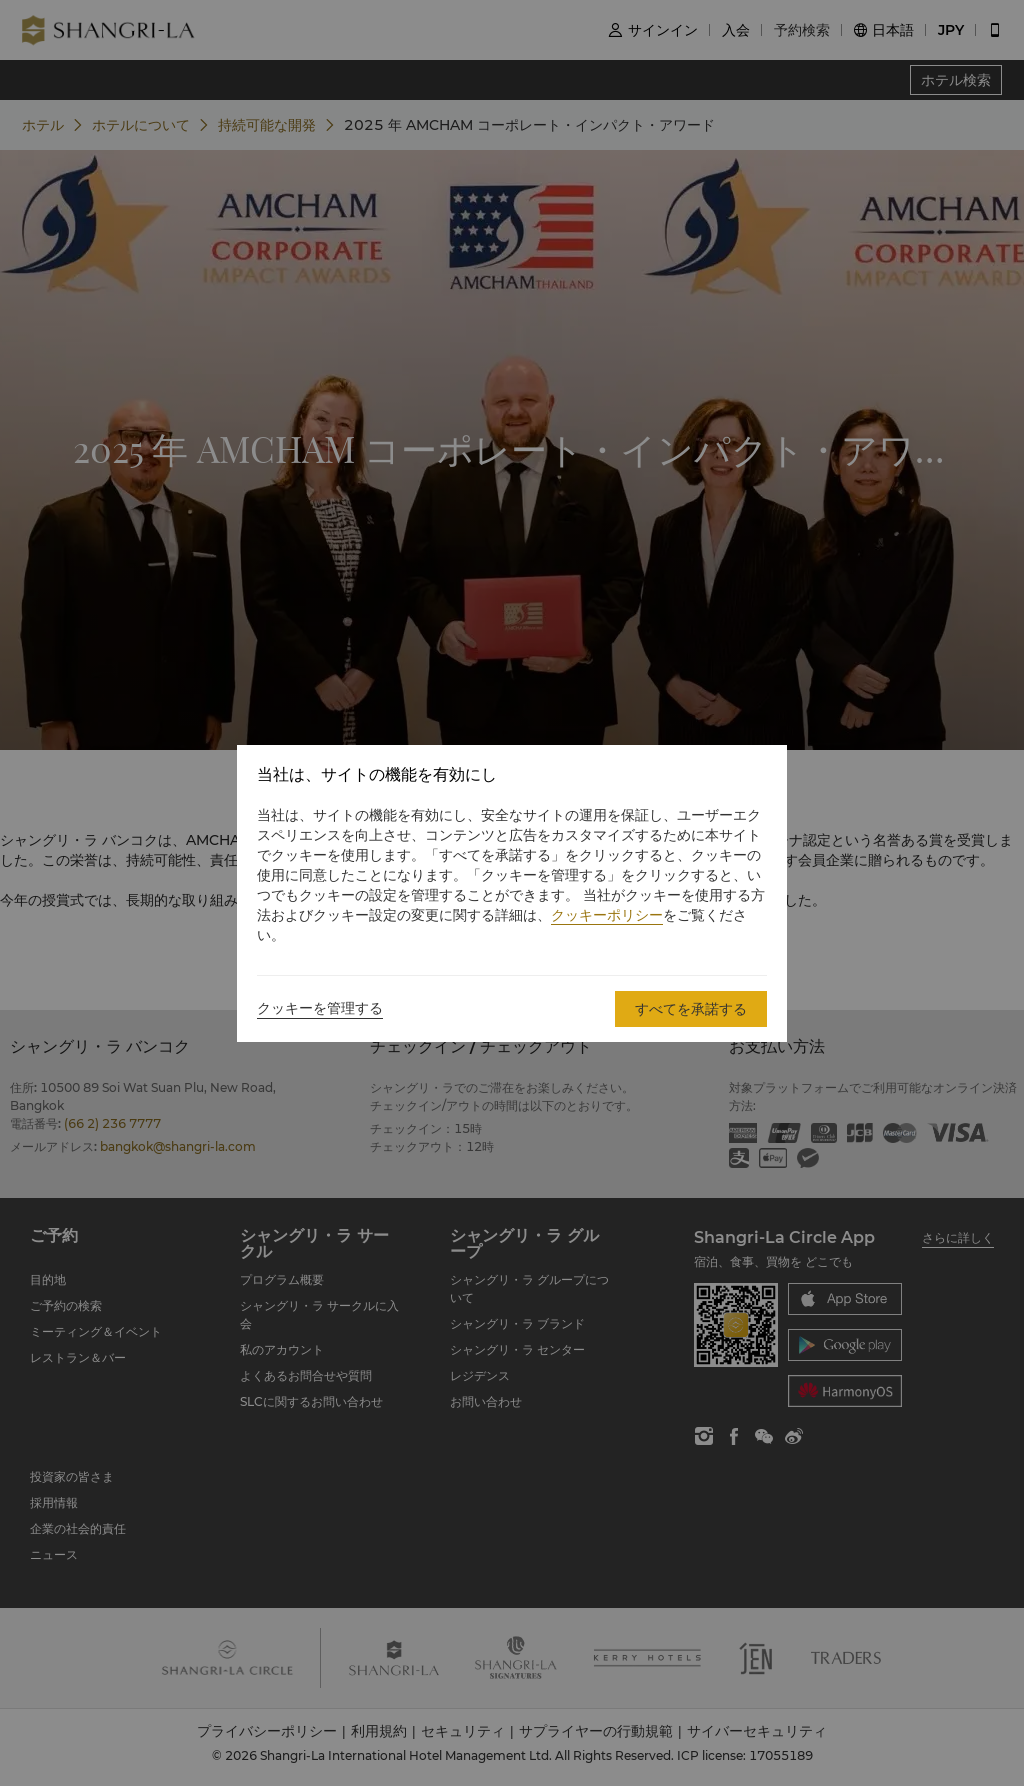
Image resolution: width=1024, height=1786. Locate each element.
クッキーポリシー (607, 915)
